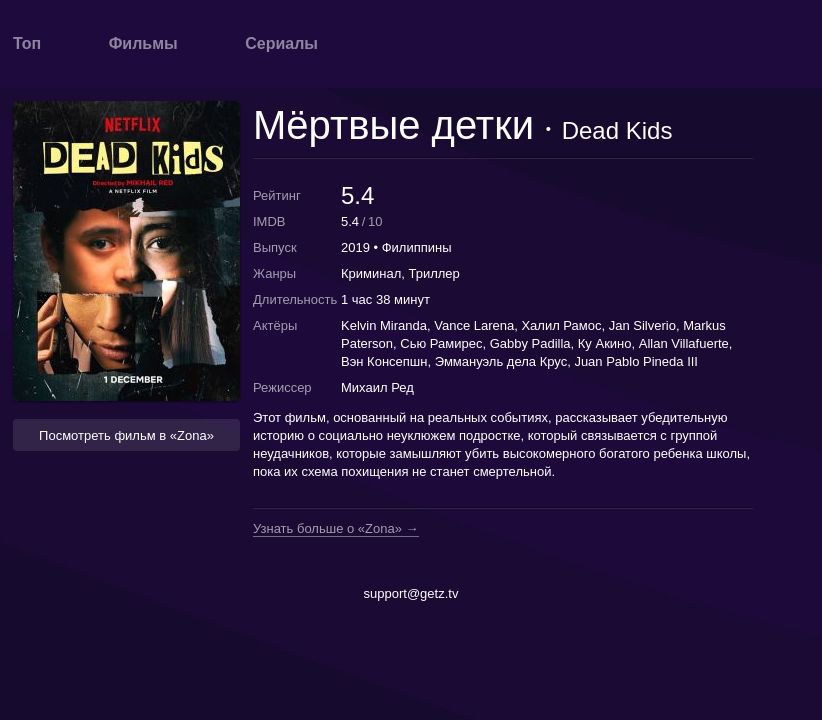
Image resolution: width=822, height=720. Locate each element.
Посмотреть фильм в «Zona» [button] (126, 435)
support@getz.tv (411, 593)
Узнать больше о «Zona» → (336, 529)
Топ (27, 43)
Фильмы (143, 43)
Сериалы (281, 43)
